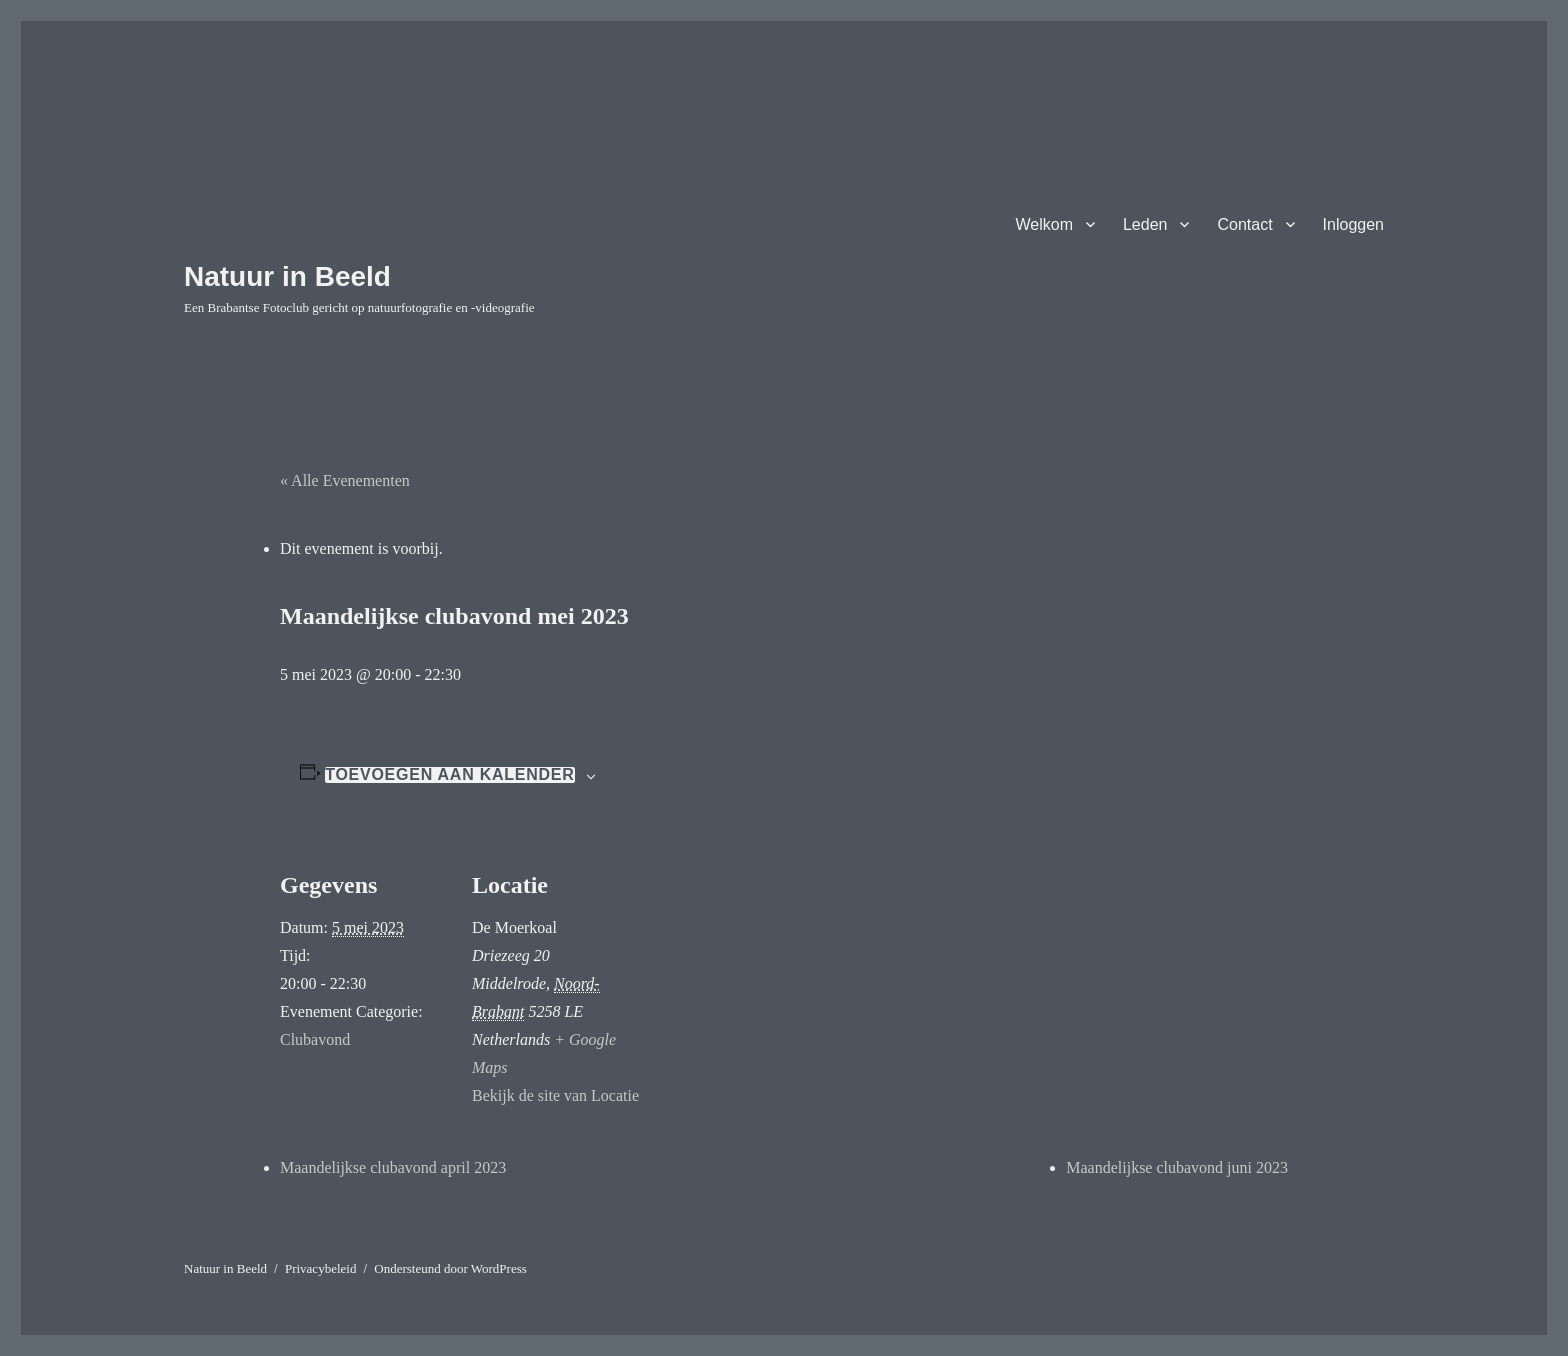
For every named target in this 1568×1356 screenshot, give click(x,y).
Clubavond (315, 1039)
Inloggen (1353, 224)
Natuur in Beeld (287, 276)
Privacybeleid (320, 1268)
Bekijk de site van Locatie (555, 1095)
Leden (1145, 224)
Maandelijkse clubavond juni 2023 (1177, 1167)
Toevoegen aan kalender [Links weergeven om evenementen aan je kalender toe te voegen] (449, 775)
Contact (1244, 224)
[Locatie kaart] (769, 969)
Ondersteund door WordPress (450, 1268)
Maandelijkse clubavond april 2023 (393, 1167)
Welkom (1044, 224)
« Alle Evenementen (345, 480)
